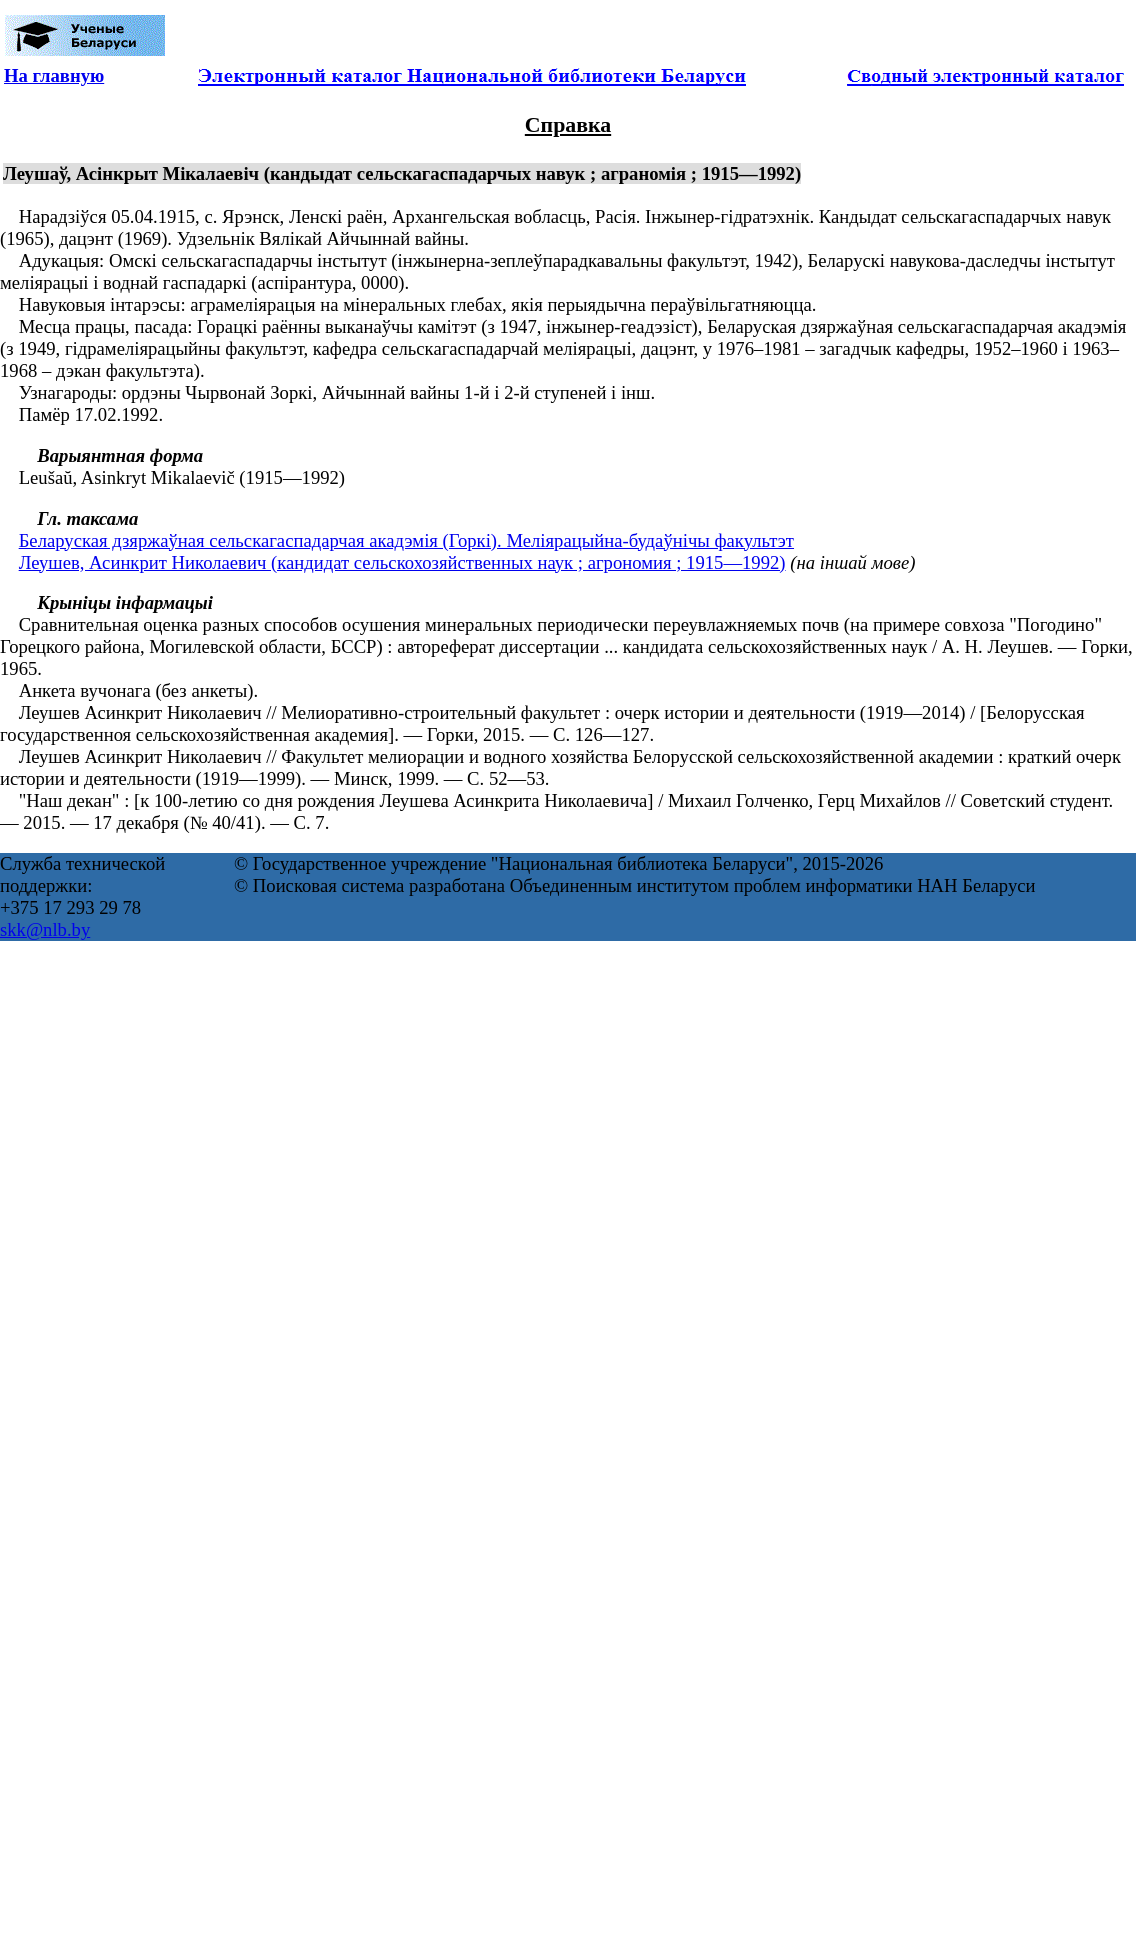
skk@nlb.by (45, 929)
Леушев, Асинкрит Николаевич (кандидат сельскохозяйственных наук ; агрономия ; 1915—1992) (402, 562)
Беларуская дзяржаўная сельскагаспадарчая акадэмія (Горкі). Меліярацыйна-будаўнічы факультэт (406, 540)
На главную (54, 75)
